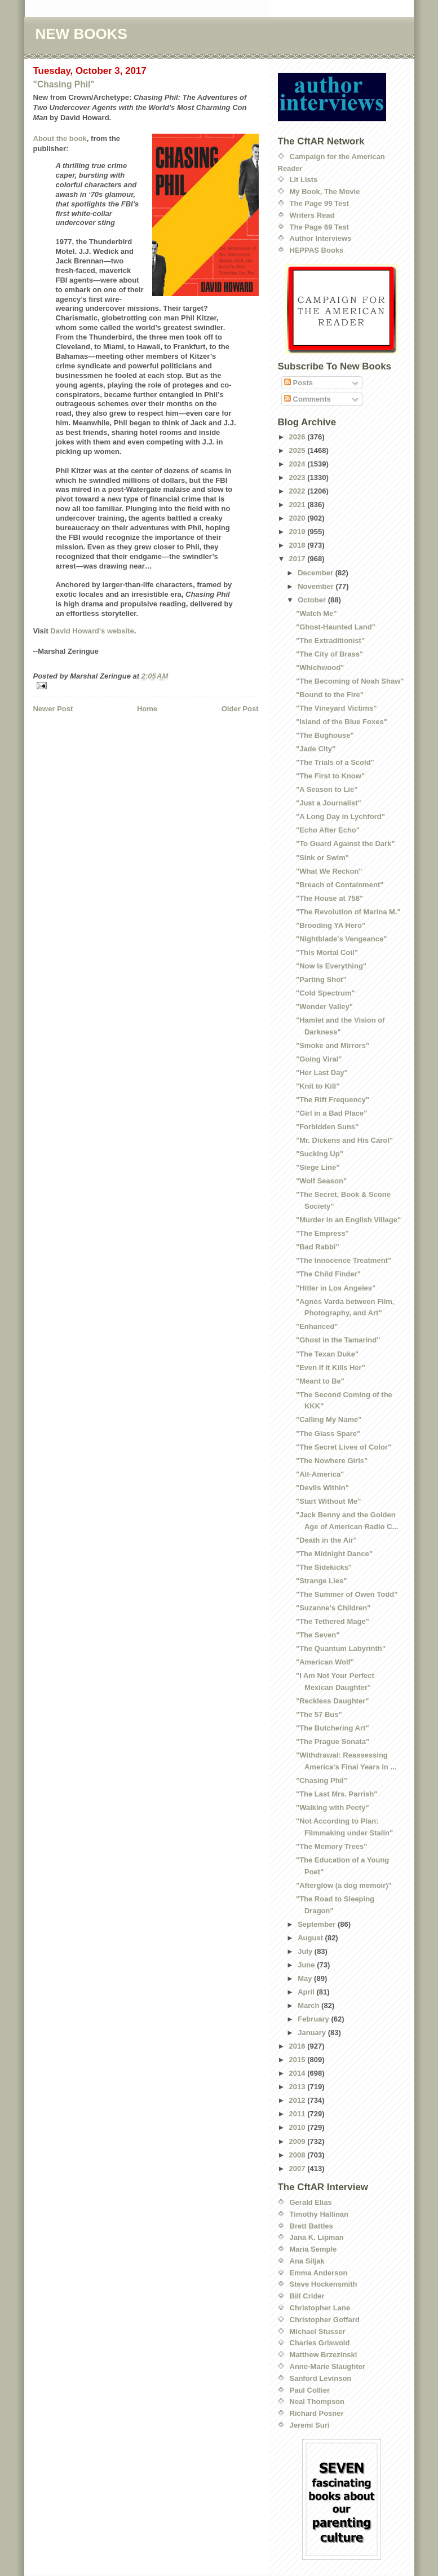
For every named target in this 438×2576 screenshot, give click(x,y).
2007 (298, 2168)
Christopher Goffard (325, 2319)
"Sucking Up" (319, 1154)
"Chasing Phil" (64, 84)
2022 (298, 491)
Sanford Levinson (321, 2378)
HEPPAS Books (317, 250)
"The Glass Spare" (328, 1433)
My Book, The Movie (325, 191)
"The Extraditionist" (330, 640)
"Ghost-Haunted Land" (335, 627)
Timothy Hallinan (319, 2214)
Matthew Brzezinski (323, 2354)
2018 (298, 545)
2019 (298, 531)
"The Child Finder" (328, 1274)
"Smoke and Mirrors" (332, 1045)
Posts (298, 382)
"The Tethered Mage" (332, 1621)
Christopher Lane (320, 2308)
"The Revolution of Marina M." (348, 912)
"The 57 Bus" (319, 1714)
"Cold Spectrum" (325, 993)
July (306, 1951)
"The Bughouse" (325, 735)
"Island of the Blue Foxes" (341, 721)
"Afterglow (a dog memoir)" (344, 1885)
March (309, 2005)
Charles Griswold (320, 2343)
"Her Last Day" (322, 1072)
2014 (298, 2073)
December (316, 573)
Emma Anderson (319, 2273)
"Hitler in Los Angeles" (335, 1288)
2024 (298, 464)
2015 (298, 2059)
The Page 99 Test (319, 203)
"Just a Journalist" (328, 803)
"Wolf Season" (321, 1181)
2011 (298, 2114)
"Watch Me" (316, 613)
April (307, 1992)
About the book (60, 138)
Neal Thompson (317, 2401)
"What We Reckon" (329, 871)
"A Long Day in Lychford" (340, 816)
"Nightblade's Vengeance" (341, 939)
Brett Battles (311, 2226)
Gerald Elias (311, 2202)
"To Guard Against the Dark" (345, 843)
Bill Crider (307, 2296)
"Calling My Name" (328, 1419)
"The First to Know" (330, 776)
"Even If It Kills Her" (330, 1367)
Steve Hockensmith (323, 2284)
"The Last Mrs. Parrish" (337, 1794)
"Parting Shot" (321, 979)
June (307, 1965)
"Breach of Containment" (339, 884)
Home (147, 708)
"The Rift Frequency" (332, 1099)
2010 (298, 2127)
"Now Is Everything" (331, 966)
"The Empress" (322, 1233)
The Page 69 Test (319, 227)
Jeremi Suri (310, 2425)
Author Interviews (321, 238)
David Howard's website (92, 631)
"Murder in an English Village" (348, 1220)
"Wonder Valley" (324, 1006)
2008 (298, 2155)
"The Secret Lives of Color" (343, 1447)
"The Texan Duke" (327, 1354)
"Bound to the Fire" (330, 694)
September (318, 1924)
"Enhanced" (317, 1326)
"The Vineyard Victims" (336, 708)
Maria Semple (313, 2249)
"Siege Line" (317, 1167)
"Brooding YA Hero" (330, 925)
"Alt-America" (320, 1474)
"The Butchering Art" (332, 1728)
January (313, 2032)
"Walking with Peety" (332, 1807)
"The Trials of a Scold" (335, 762)
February (314, 2019)
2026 (298, 437)
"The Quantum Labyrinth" (341, 1648)
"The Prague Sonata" (332, 1741)
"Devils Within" (322, 1487)
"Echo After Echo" (328, 830)
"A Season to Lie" (326, 789)
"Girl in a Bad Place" (331, 1113)
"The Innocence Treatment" (343, 1260)
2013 (298, 2086)
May (306, 1978)
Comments (307, 399)
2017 (298, 558)
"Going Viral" (319, 1059)
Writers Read (312, 215)
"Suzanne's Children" (333, 1608)
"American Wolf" (325, 1662)
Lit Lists (304, 179)
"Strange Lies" (321, 1581)
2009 (298, 2141)
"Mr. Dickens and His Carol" (344, 1140)
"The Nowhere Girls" (332, 1460)
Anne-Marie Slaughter (327, 2366)
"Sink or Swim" (322, 857)
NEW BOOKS (81, 33)
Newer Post (53, 708)
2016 (298, 2046)
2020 (298, 518)
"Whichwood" (320, 667)
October (313, 600)
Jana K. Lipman (317, 2237)
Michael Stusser (318, 2331)
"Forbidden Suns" (327, 1126)
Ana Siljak (307, 2261)
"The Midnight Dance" (334, 1553)
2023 (298, 477)
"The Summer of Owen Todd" (346, 1594)
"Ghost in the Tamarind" (338, 1340)
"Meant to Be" (320, 1381)
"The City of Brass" (329, 654)
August (311, 1938)
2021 (298, 504)
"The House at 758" (329, 898)
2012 (298, 2100)
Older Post (240, 708)
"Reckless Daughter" (332, 1701)
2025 (298, 450)
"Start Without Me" (328, 1501)
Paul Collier (310, 2390)
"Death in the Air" (326, 1540)
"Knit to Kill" (317, 1086)
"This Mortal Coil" (327, 952)
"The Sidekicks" (324, 1567)
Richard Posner (317, 2413)
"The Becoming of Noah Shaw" (350, 681)
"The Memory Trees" (331, 1846)
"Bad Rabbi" (317, 1247)
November (316, 586)
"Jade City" (315, 749)
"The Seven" (317, 1635)
